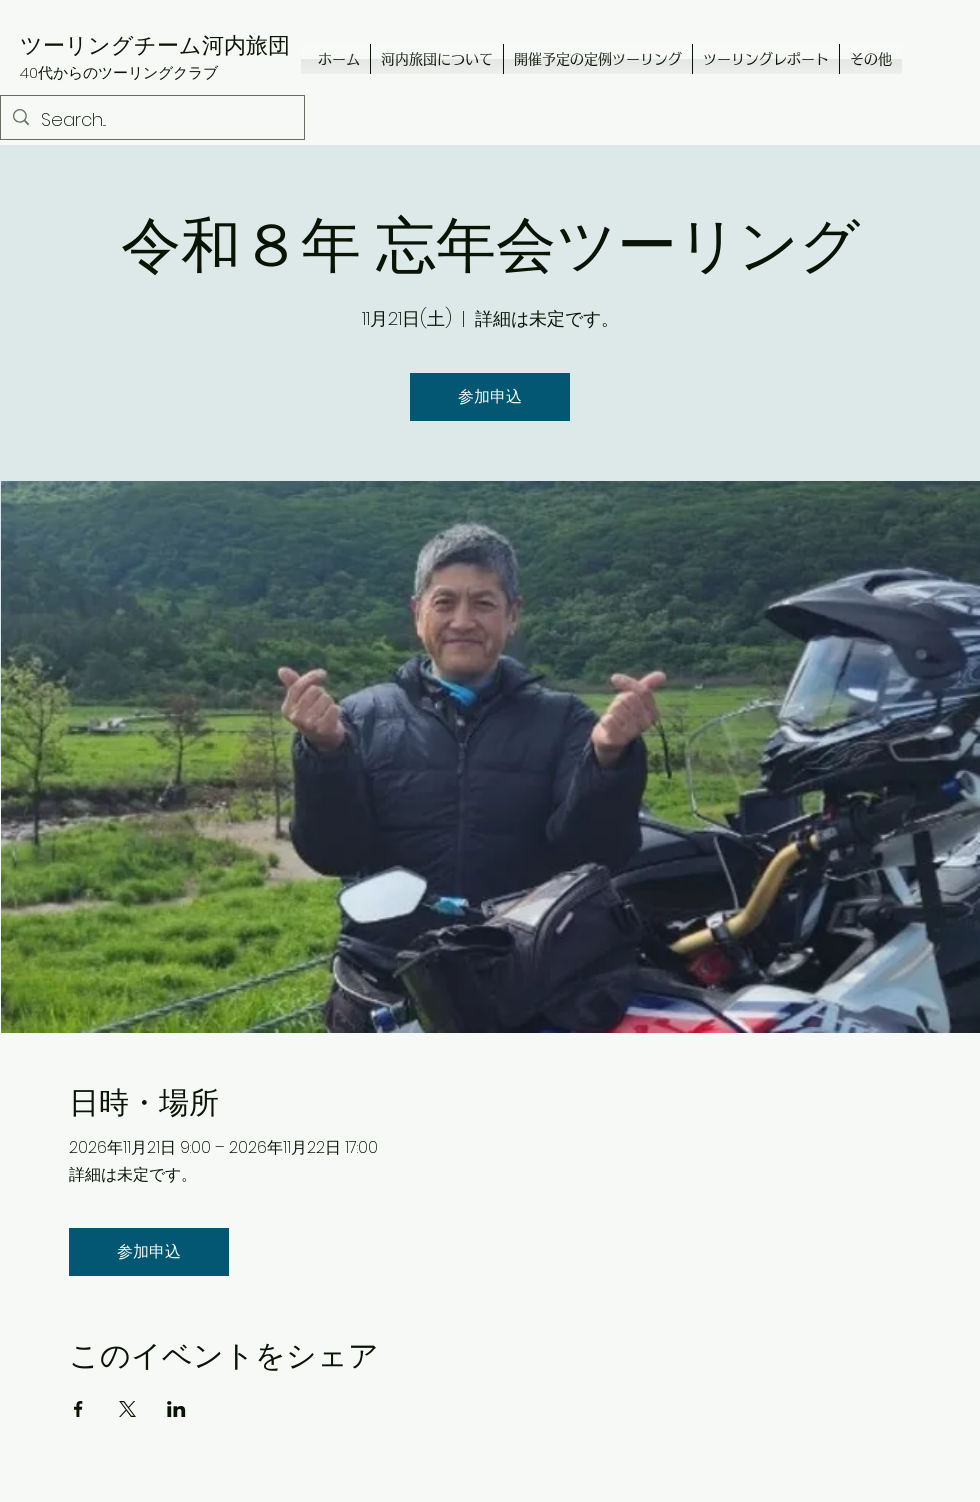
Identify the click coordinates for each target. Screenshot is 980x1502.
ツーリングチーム (111, 45)
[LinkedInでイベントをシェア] (176, 1409)
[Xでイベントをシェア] (127, 1409)
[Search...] (151, 120)
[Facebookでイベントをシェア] (78, 1409)
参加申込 (490, 396)
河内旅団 (246, 45)
